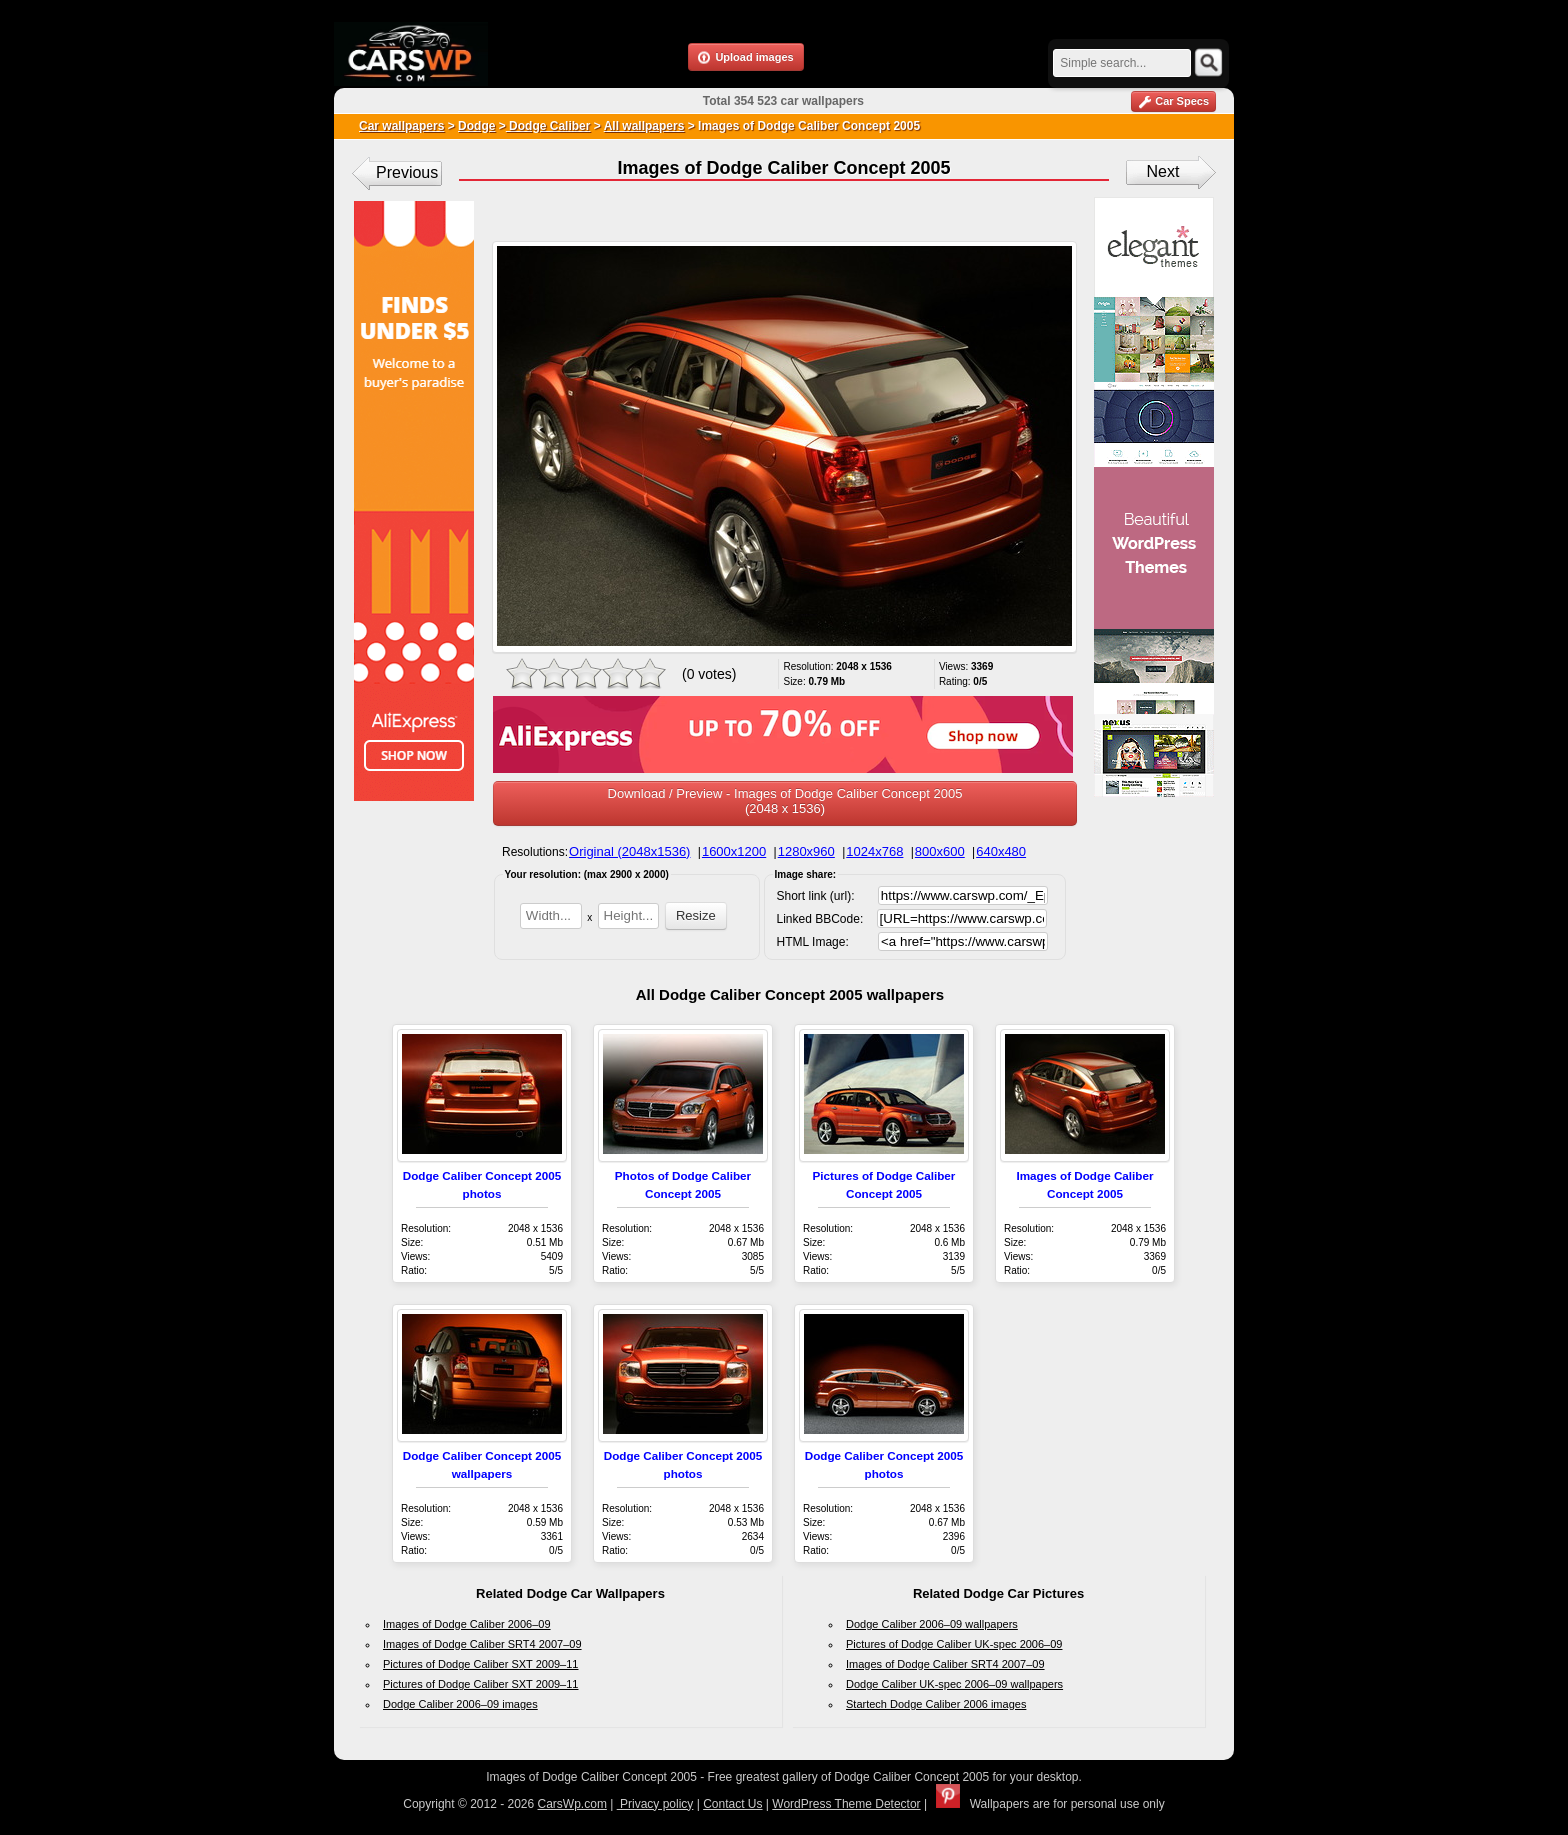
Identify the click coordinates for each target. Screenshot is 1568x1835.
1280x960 (806, 851)
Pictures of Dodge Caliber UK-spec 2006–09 (954, 1644)
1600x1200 (734, 851)
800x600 (940, 851)
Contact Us (732, 1804)
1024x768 (874, 851)
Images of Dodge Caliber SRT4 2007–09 (482, 1644)
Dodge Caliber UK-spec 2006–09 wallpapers (954, 1684)
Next (1163, 171)
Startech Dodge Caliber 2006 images (936, 1704)
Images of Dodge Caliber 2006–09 (467, 1624)
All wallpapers (644, 126)
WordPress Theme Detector (846, 1804)
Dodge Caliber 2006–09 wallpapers (932, 1624)
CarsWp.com (572, 1804)
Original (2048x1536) (629, 851)
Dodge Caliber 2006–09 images (460, 1704)
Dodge (476, 126)
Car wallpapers (401, 126)
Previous (407, 172)
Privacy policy (655, 1804)
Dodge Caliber (548, 126)
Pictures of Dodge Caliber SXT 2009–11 (480, 1664)
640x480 (1001, 851)
